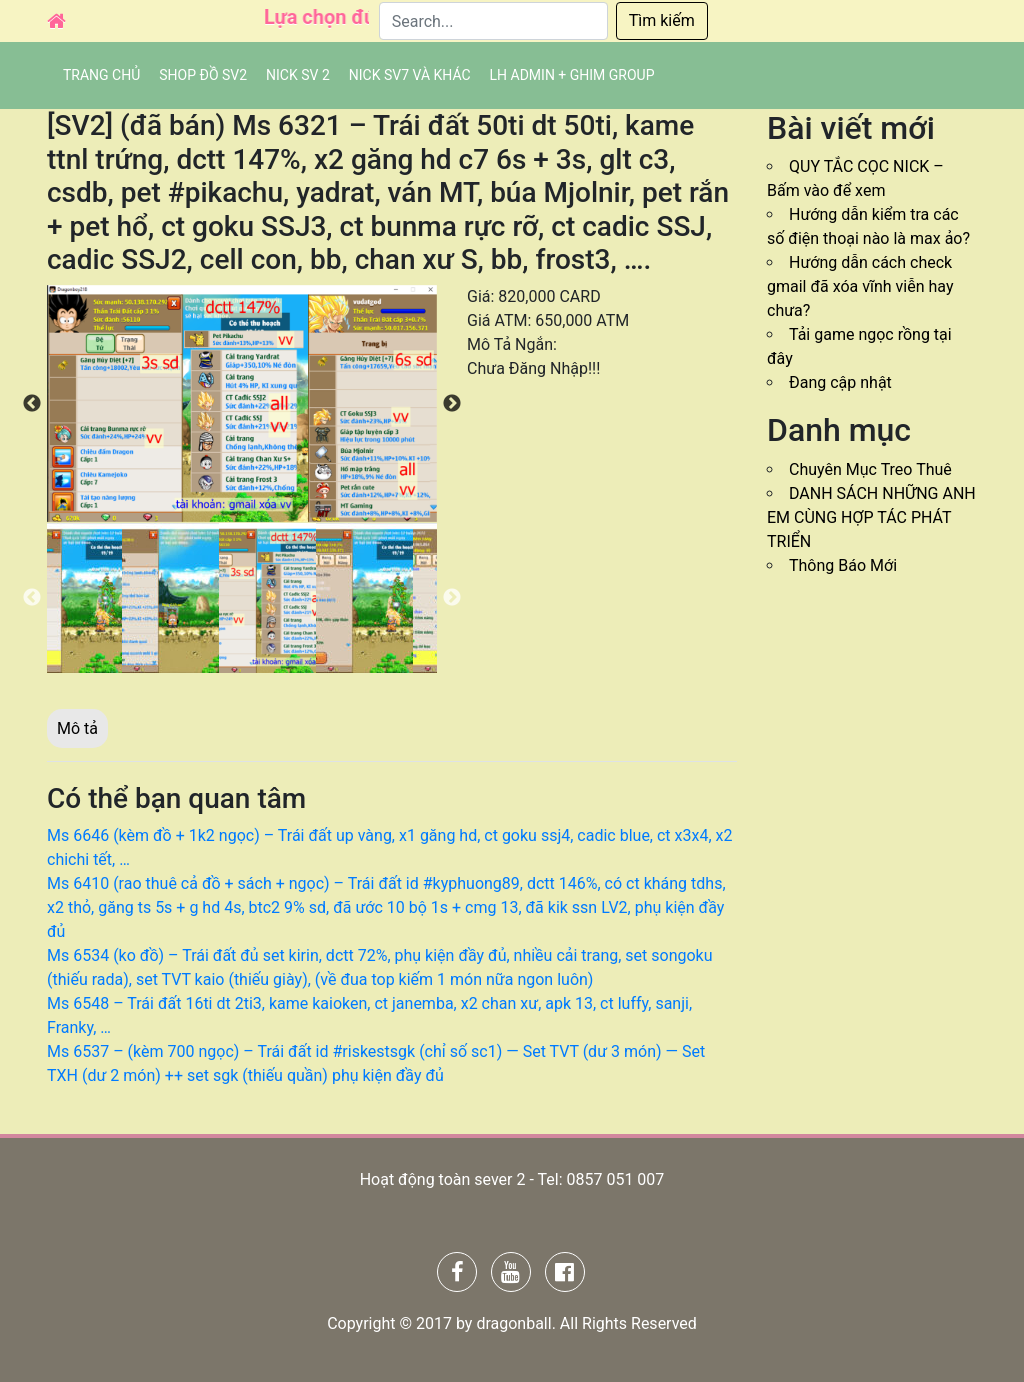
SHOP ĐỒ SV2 (203, 75)
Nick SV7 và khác (410, 75)
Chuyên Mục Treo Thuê (870, 469)
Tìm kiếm (662, 20)
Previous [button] (32, 404)
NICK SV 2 (298, 75)
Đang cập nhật (840, 382)
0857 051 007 (615, 1179)
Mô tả (77, 728)
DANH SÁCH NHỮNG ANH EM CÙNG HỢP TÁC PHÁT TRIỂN (871, 517)
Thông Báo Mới (843, 565)
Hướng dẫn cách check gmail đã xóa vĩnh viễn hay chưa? (860, 286)
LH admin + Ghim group (572, 75)
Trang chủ (101, 75)
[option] (242, 403)
